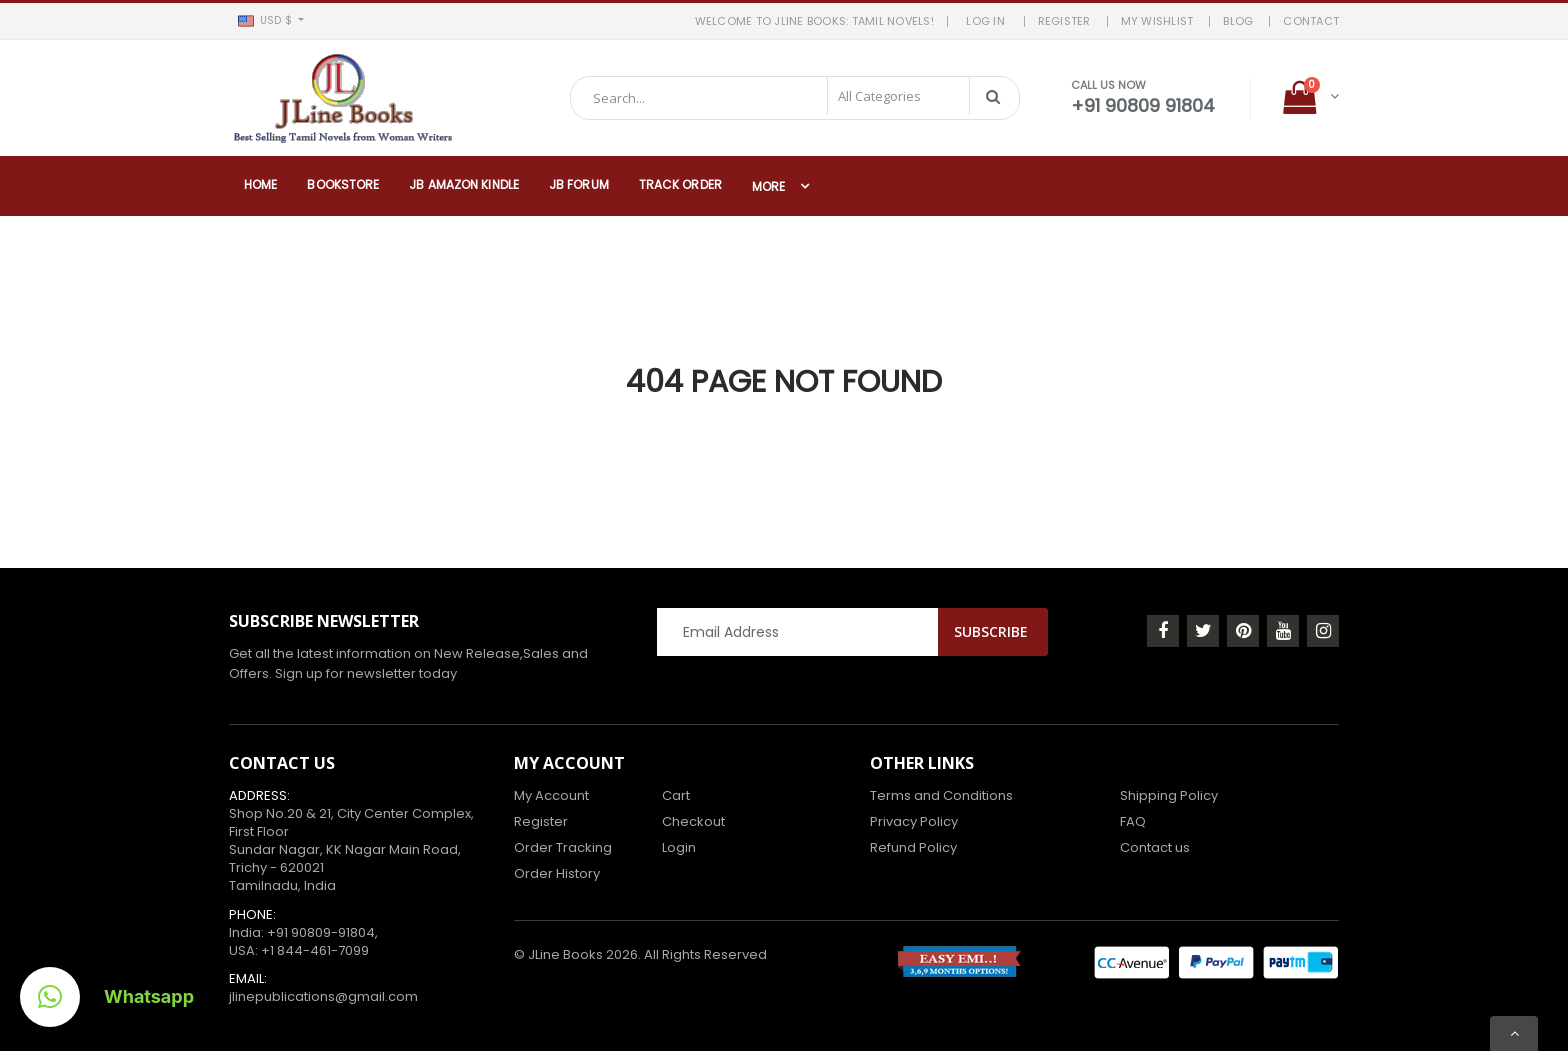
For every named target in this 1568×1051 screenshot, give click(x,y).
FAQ (1133, 821)
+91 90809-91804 (321, 932)
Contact (1311, 21)
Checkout (693, 821)
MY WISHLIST (1157, 21)
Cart (676, 795)
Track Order (680, 184)
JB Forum (579, 184)
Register (541, 821)
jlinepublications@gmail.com (323, 996)
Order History (557, 873)
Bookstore (343, 184)
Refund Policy (913, 847)
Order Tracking (563, 847)
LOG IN (988, 21)
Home (260, 184)
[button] (270, 21)
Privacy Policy (914, 821)
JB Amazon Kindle (464, 184)
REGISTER (1064, 21)
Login (679, 847)
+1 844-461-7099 (315, 950)
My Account (551, 795)
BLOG (1238, 21)
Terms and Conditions (941, 795)
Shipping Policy (1169, 795)
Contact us (1155, 847)
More (768, 186)
